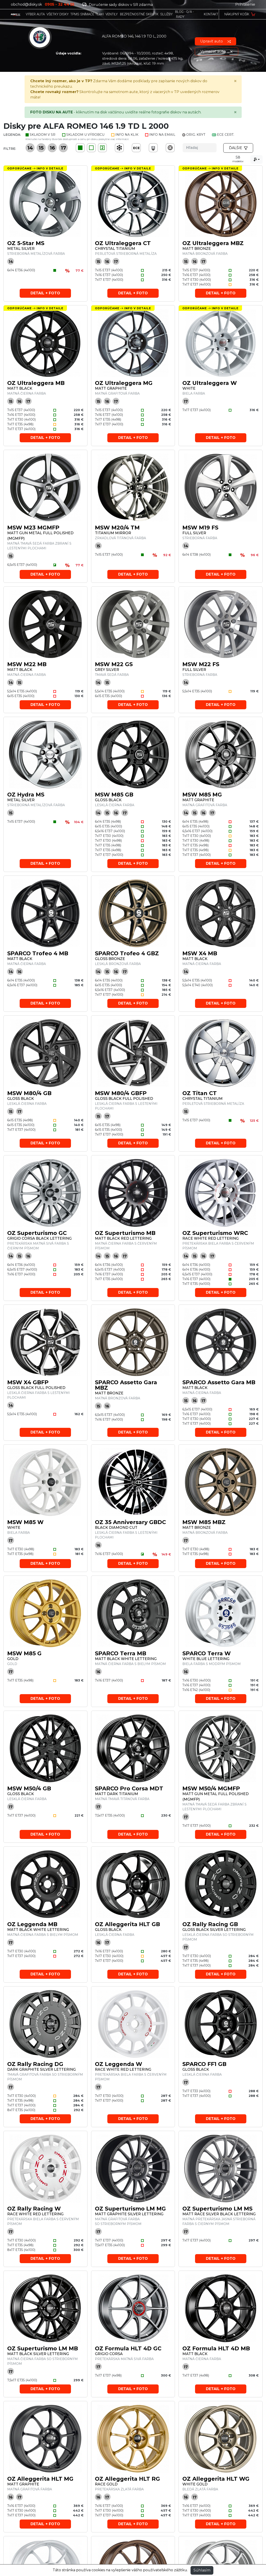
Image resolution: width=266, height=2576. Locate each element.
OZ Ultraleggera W (209, 383)
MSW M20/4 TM (117, 527)
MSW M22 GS (114, 664)
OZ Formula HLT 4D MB (216, 2348)
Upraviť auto (215, 41)
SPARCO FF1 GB (204, 2064)
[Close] (235, 81)
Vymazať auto (216, 51)
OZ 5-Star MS (25, 243)
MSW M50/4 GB (29, 1788)
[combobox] (256, 159)
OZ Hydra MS (25, 794)
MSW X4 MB (199, 953)
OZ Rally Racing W (34, 2208)
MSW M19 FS (200, 527)
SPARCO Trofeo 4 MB (37, 953)
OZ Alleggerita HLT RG (127, 2478)
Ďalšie (238, 148)
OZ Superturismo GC (37, 1233)
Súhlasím (201, 2570)
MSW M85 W (25, 1522)
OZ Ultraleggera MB (36, 383)
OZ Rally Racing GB (210, 1924)
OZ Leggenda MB (32, 1924)
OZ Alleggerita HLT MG (40, 2478)
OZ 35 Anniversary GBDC (130, 1522)
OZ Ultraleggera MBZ (213, 243)
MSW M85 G (24, 1653)
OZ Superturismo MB (125, 1233)
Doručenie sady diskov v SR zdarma (117, 4)
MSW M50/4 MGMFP (211, 1788)
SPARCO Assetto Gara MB (218, 1382)
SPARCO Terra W (206, 1653)
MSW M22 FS (200, 664)
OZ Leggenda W (118, 2064)
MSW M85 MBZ (204, 1522)
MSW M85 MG (202, 794)
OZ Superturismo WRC (215, 1233)
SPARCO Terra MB (120, 1653)
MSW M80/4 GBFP (121, 1093)
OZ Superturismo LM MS (217, 2208)
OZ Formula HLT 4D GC (128, 2348)
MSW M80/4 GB (29, 1093)
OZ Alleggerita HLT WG (216, 2478)
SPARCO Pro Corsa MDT (129, 1788)
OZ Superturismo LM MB (42, 2348)
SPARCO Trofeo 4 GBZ (127, 953)
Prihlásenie (245, 4)
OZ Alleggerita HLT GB (127, 1924)
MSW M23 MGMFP (33, 527)
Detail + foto (45, 293)
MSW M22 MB (27, 664)
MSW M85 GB (114, 794)
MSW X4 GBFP (28, 1382)
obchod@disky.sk (26, 4)
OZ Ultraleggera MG (124, 383)
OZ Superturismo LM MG (130, 2208)
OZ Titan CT (199, 1093)
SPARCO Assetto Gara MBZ (126, 1385)
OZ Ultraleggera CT (123, 243)
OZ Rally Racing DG (35, 2064)
